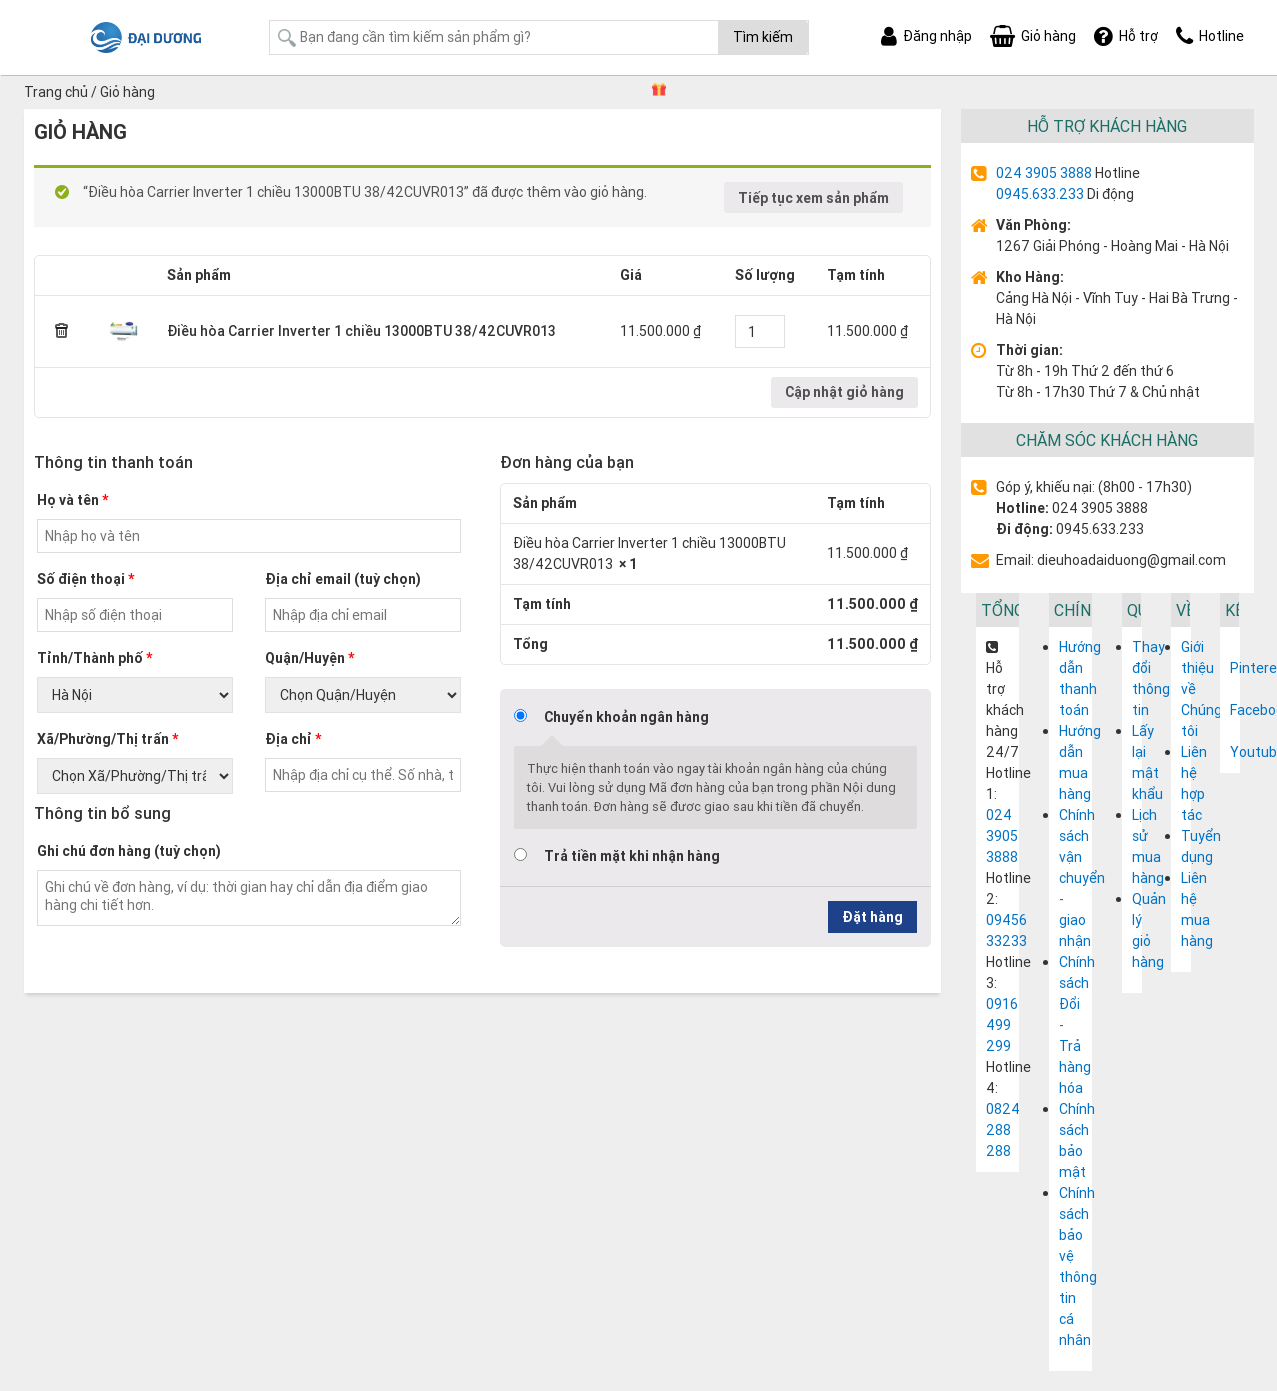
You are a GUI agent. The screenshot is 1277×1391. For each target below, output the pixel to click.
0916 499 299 (1002, 1025)
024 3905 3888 (1044, 173)
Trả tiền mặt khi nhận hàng (632, 856)
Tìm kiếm (763, 37)
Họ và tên (72, 500)
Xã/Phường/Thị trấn (107, 739)
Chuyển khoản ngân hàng (626, 717)
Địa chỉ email (343, 579)
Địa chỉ (293, 739)
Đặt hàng (872, 917)
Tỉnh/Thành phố (94, 658)
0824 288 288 (1003, 1130)
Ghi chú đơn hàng (129, 851)
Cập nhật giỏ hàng (844, 392)
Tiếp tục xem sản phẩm (813, 198)
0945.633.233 (1040, 194)
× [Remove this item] (62, 332)
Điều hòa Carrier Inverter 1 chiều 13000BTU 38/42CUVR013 (361, 331)
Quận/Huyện (309, 658)
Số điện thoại (85, 579)
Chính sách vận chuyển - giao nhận (1082, 878)
